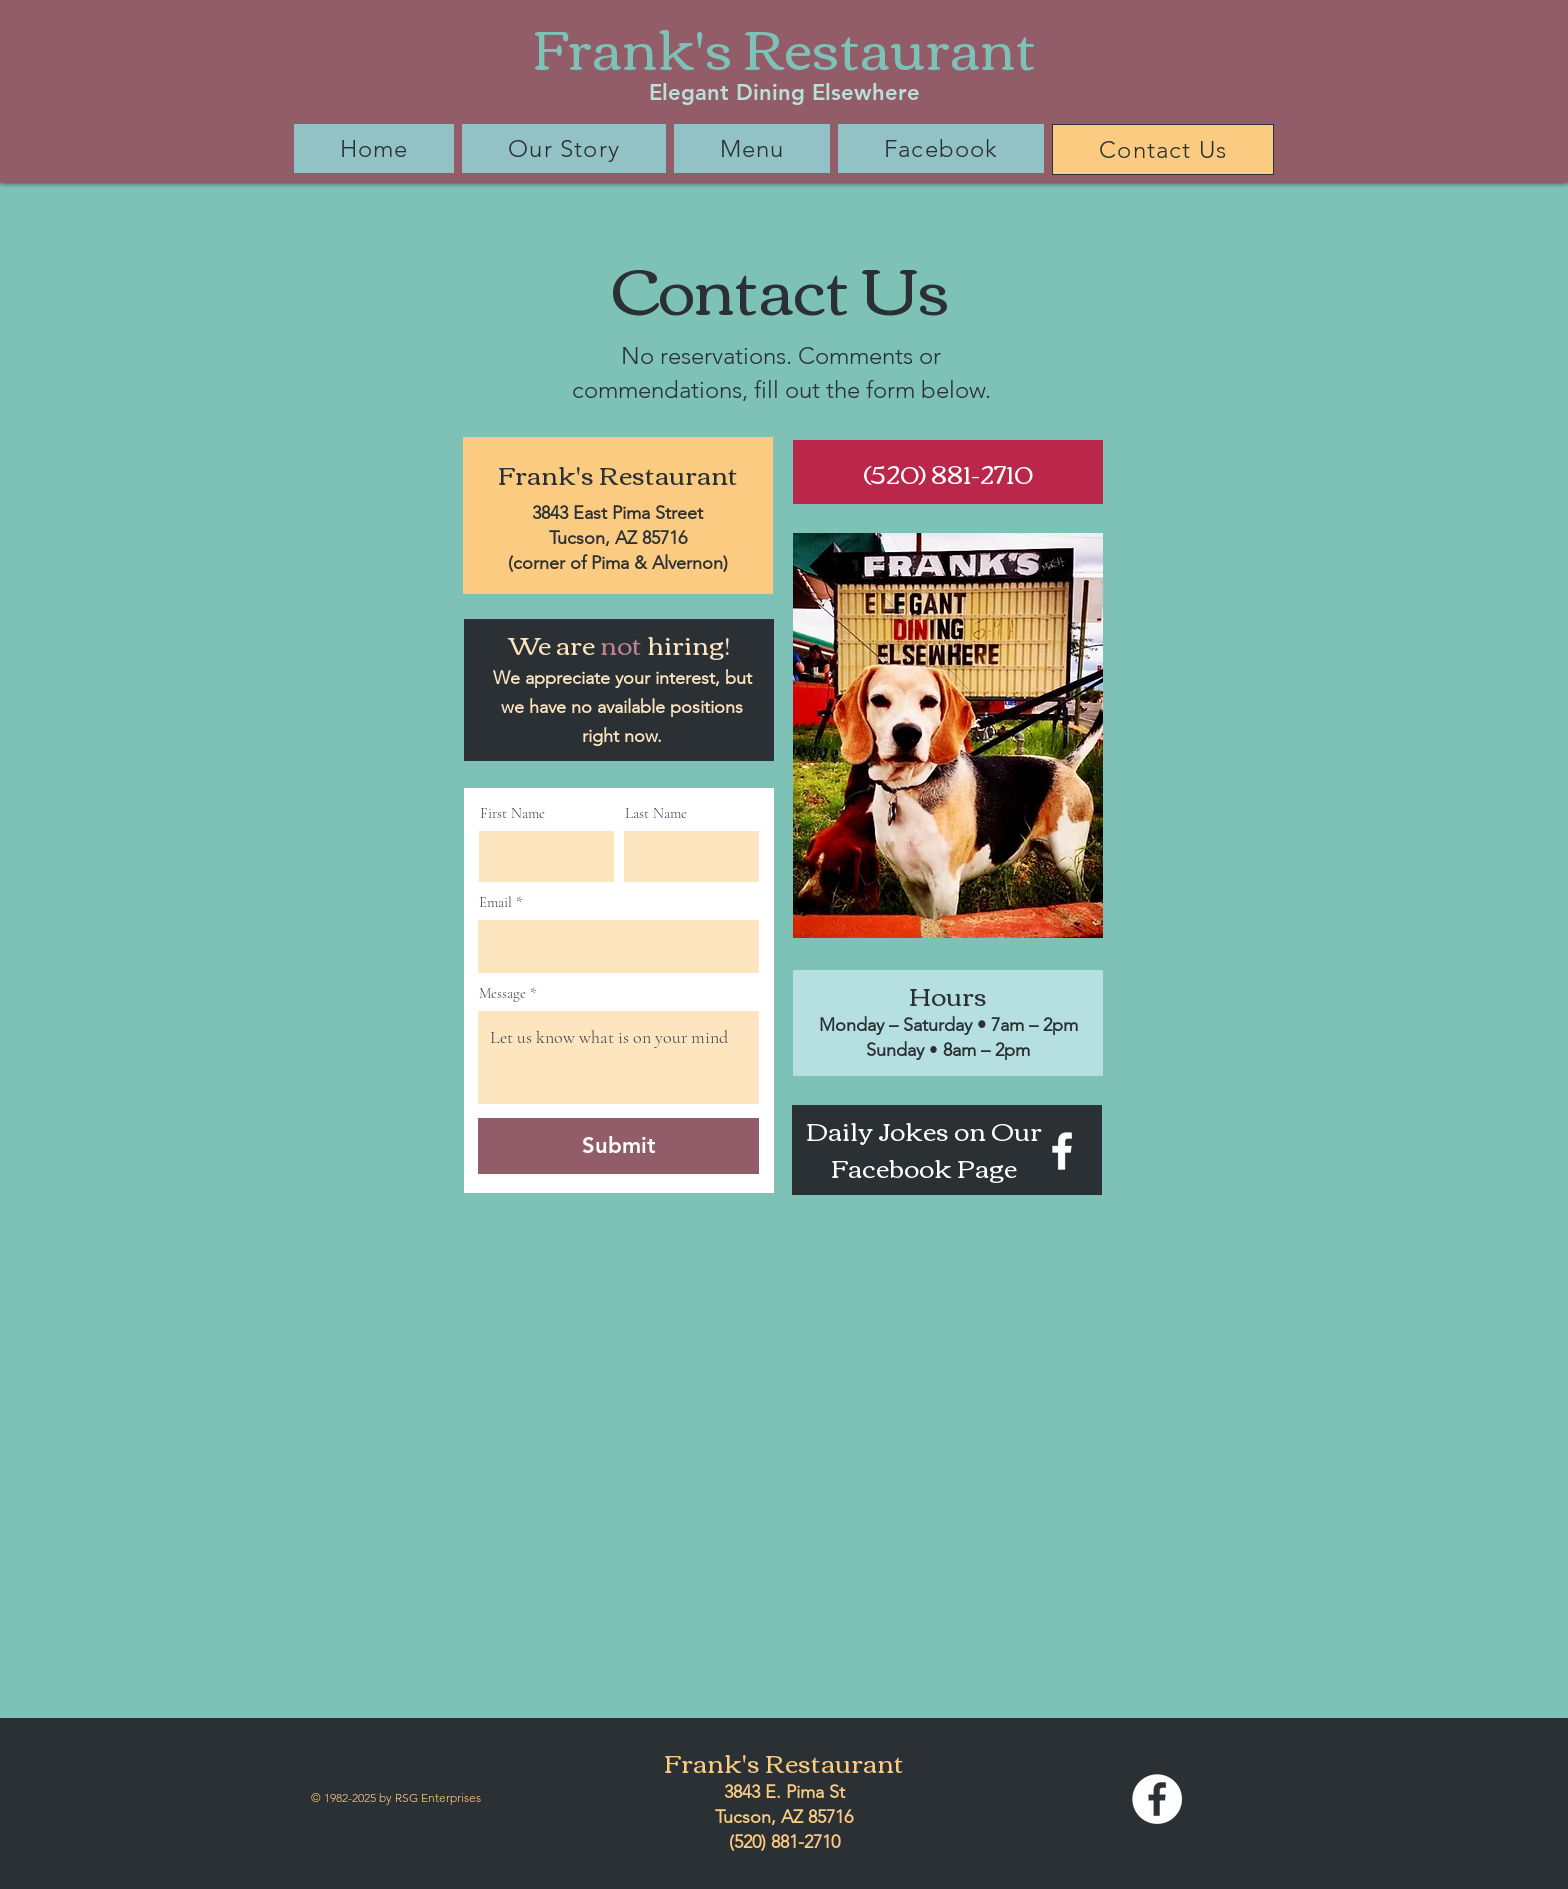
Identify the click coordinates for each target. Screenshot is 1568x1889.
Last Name (656, 813)
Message (502, 993)
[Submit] (618, 1146)
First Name (512, 813)
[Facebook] (1062, 1151)
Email (495, 902)
